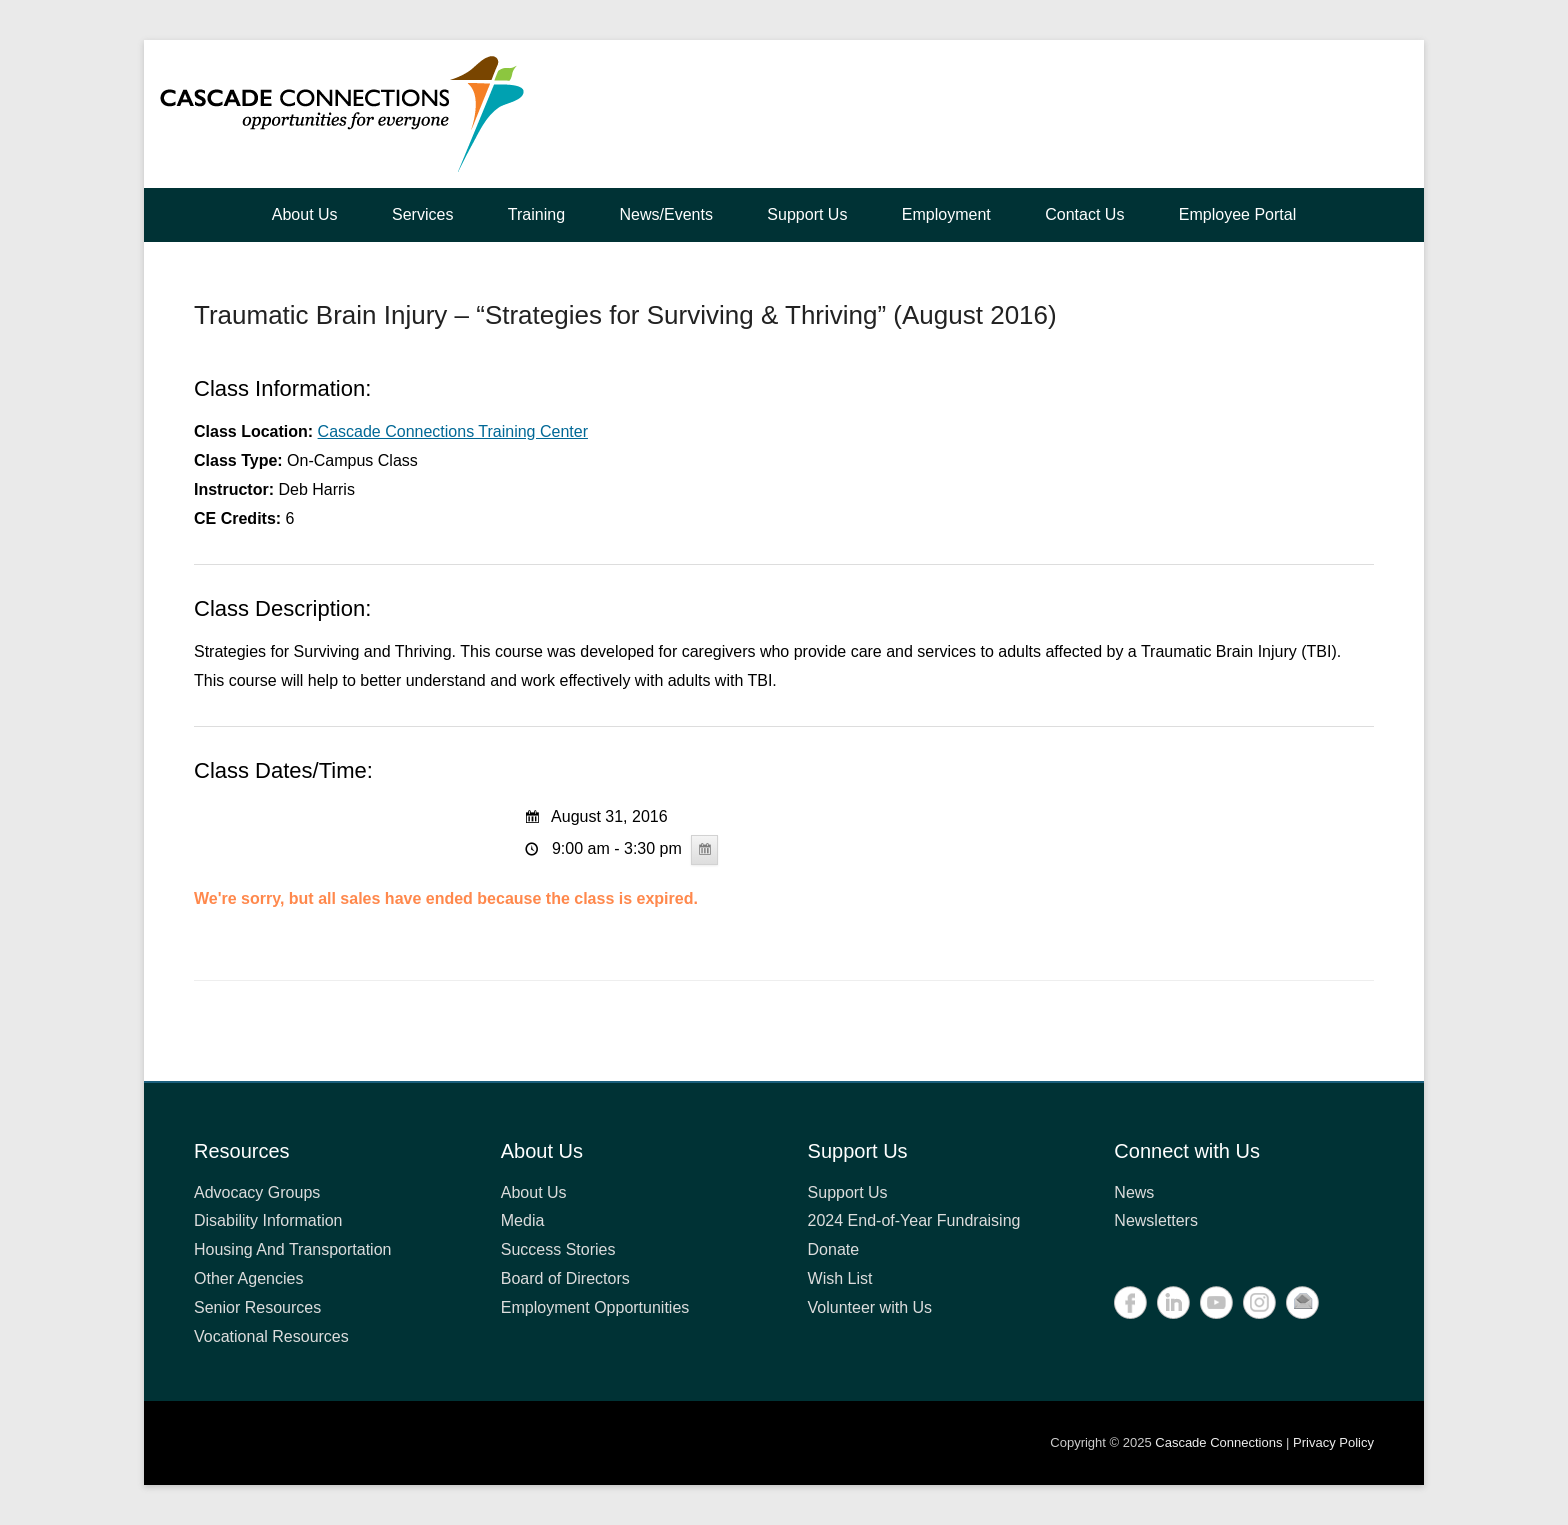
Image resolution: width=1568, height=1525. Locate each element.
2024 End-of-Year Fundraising (914, 1220)
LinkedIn (1173, 1302)
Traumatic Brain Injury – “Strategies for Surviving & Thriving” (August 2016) (625, 315)
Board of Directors (565, 1278)
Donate (834, 1249)
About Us (305, 214)
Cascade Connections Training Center (453, 431)
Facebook (1130, 1302)
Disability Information (268, 1220)
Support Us (807, 214)
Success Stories (558, 1249)
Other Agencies (248, 1278)
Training (536, 214)
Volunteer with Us (870, 1307)
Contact (1302, 1302)
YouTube (1216, 1302)
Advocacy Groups (257, 1192)
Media (523, 1220)
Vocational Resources (271, 1336)
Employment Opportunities (595, 1307)
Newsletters (1156, 1220)
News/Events (666, 214)
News (1134, 1192)
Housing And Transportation (292, 1249)
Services (422, 214)
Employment (946, 214)
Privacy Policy (1333, 1442)
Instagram (1259, 1302)
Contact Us (1084, 214)
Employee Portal (1237, 214)
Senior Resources (257, 1307)
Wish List (840, 1278)
